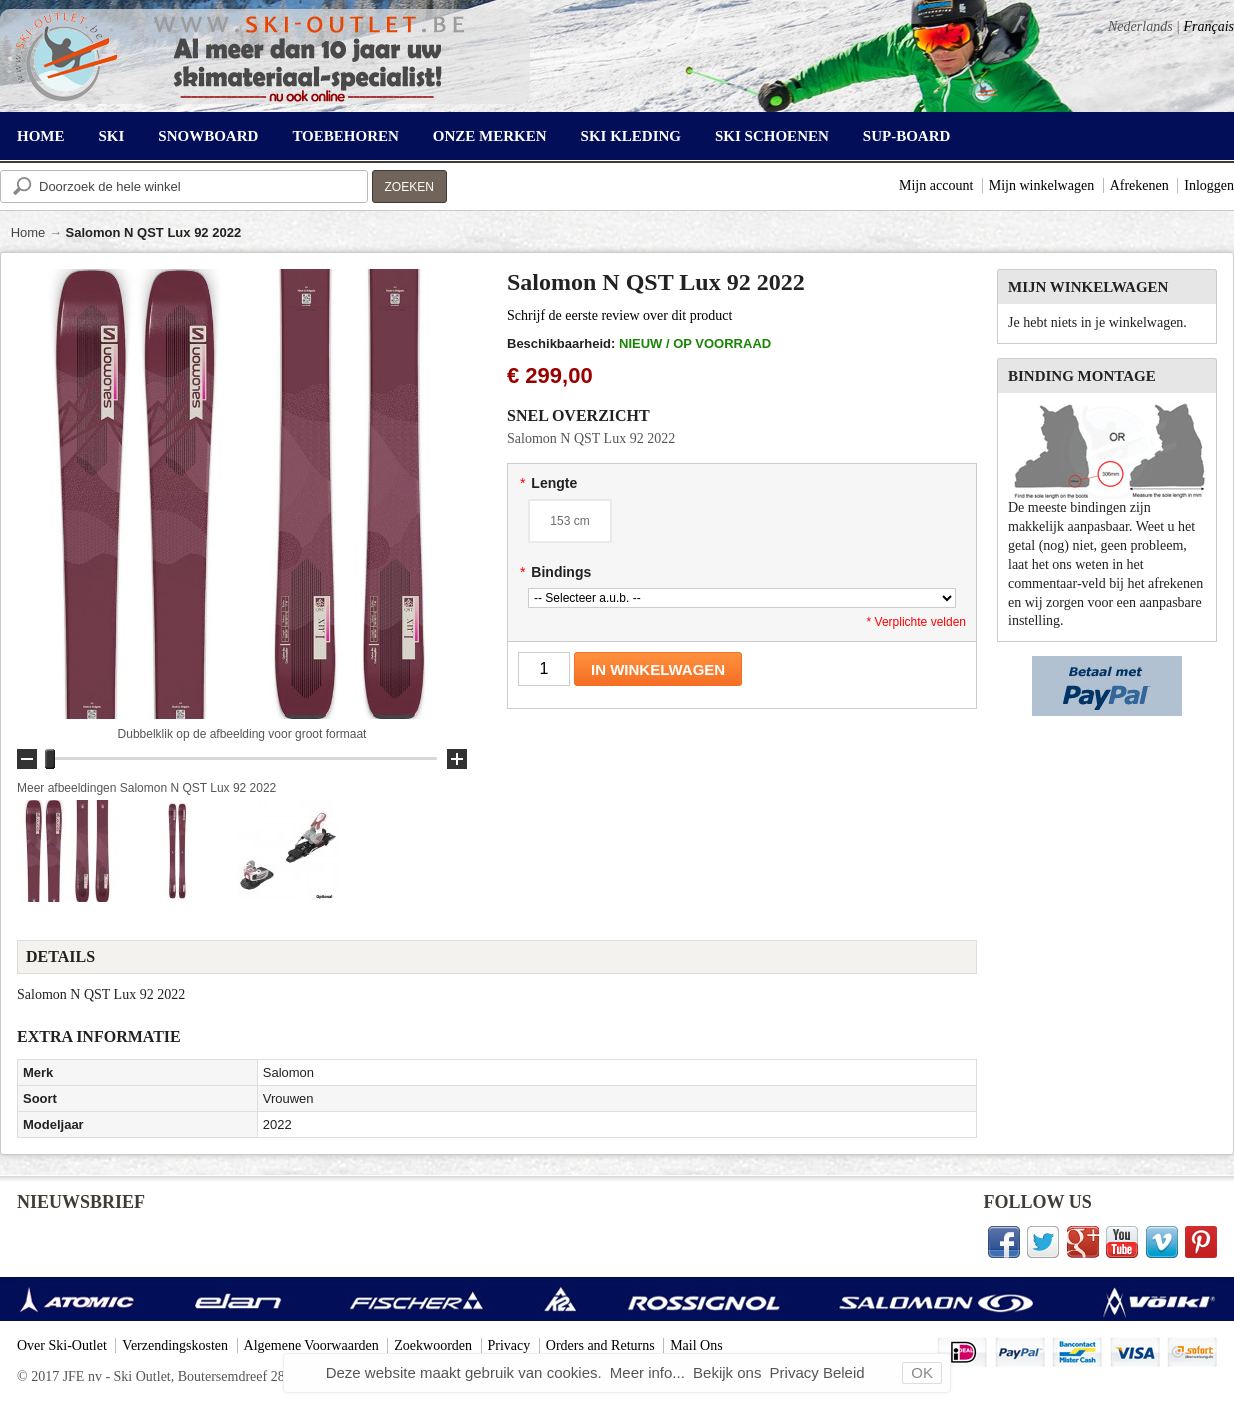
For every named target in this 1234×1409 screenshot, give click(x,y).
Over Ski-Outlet (62, 1345)
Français (1208, 26)
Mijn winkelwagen (1041, 185)
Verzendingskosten (175, 1345)
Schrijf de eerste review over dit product (619, 315)
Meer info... (649, 1372)
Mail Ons (696, 1345)
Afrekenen (1139, 185)
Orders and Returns (600, 1345)
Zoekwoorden (433, 1345)
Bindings (555, 572)
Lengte (548, 483)
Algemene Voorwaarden (311, 1345)
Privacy (509, 1345)
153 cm (569, 521)
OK (922, 1372)
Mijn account (936, 185)
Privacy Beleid (817, 1372)
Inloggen (1209, 185)
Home (28, 232)
